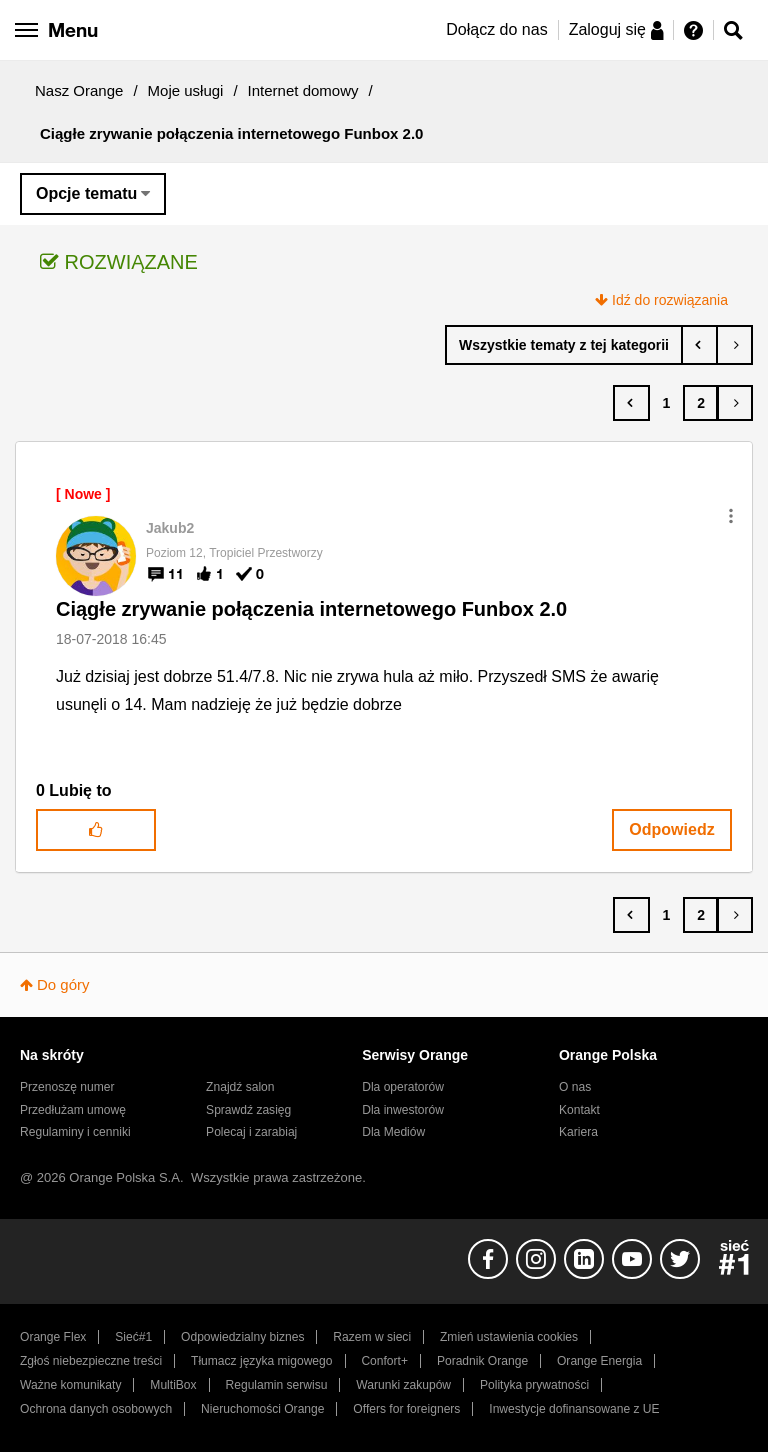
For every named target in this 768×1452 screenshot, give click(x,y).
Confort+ (384, 1361)
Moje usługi (186, 90)
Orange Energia (599, 1361)
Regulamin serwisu (277, 1385)
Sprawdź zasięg (248, 1110)
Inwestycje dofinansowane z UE (574, 1409)
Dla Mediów (393, 1132)
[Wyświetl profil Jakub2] (170, 528)
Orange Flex (53, 1337)
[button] (731, 516)
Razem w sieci (372, 1337)
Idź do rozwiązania (670, 300)
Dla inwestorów (403, 1110)
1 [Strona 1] (666, 403)
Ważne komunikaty (70, 1385)
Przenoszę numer (67, 1087)
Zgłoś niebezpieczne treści (91, 1361)
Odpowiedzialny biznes (242, 1337)
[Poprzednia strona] (631, 403)
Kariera (578, 1132)
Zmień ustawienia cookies (509, 1337)
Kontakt (579, 1110)
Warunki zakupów (403, 1385)
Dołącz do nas (496, 29)
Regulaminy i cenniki (75, 1132)
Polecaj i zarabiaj (251, 1132)
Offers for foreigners (406, 1409)
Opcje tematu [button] (86, 193)
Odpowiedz (671, 829)
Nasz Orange (79, 90)
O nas (575, 1087)
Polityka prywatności (534, 1385)
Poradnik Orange (482, 1361)
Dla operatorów (403, 1087)
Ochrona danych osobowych (96, 1409)
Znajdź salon (240, 1087)
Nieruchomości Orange (262, 1409)
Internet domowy (303, 90)
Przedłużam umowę (73, 1110)
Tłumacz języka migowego (261, 1361)
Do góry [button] (63, 984)
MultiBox (173, 1385)
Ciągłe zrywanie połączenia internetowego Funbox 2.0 (311, 609)
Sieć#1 (133, 1337)
